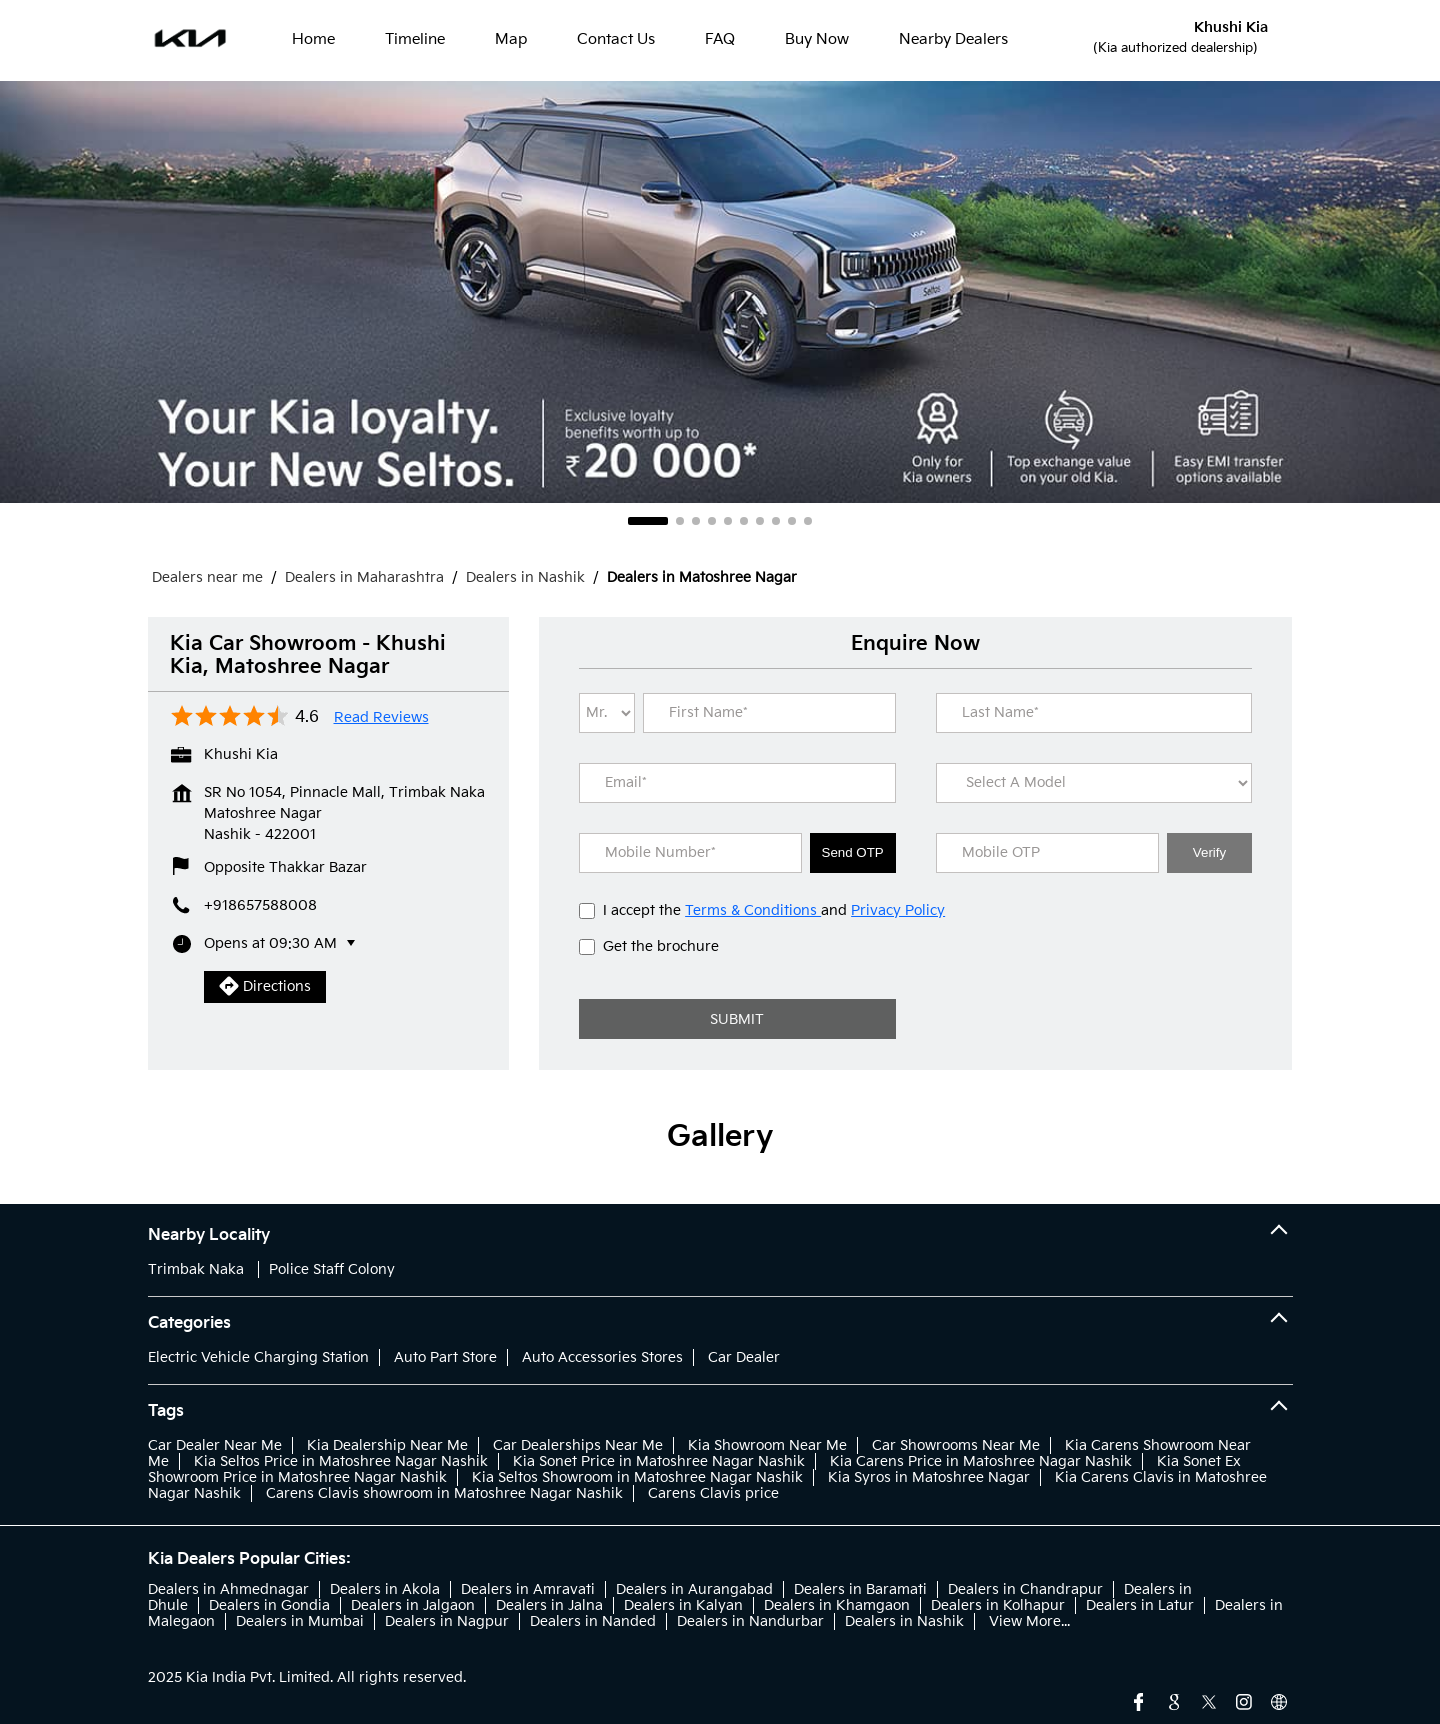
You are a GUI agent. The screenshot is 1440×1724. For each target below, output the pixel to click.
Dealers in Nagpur (447, 1621)
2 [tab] (680, 521)
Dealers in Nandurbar (750, 1621)
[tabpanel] (720, 292)
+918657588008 (260, 905)
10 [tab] (808, 521)
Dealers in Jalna (549, 1605)
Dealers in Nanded (593, 1621)
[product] (1094, 783)
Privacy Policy (898, 910)
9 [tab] (792, 521)
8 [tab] (776, 521)
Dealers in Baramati (860, 1589)
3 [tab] (696, 521)
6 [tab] (744, 521)
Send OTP (853, 852)
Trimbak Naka (196, 1269)
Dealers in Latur (1140, 1605)
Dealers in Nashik (904, 1621)
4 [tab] (712, 521)
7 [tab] (760, 521)
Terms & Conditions (753, 910)
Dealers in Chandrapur (1025, 1589)
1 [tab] (648, 521)
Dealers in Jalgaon (413, 1605)
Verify (1209, 852)
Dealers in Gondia (269, 1605)
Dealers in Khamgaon (837, 1605)
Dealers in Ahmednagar (228, 1589)
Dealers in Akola (385, 1589)
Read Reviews (381, 718)
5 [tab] (728, 521)
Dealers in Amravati (528, 1589)
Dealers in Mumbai (300, 1621)
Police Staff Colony (332, 1269)
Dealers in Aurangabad (694, 1589)
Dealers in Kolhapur (998, 1605)
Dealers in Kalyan (683, 1605)
